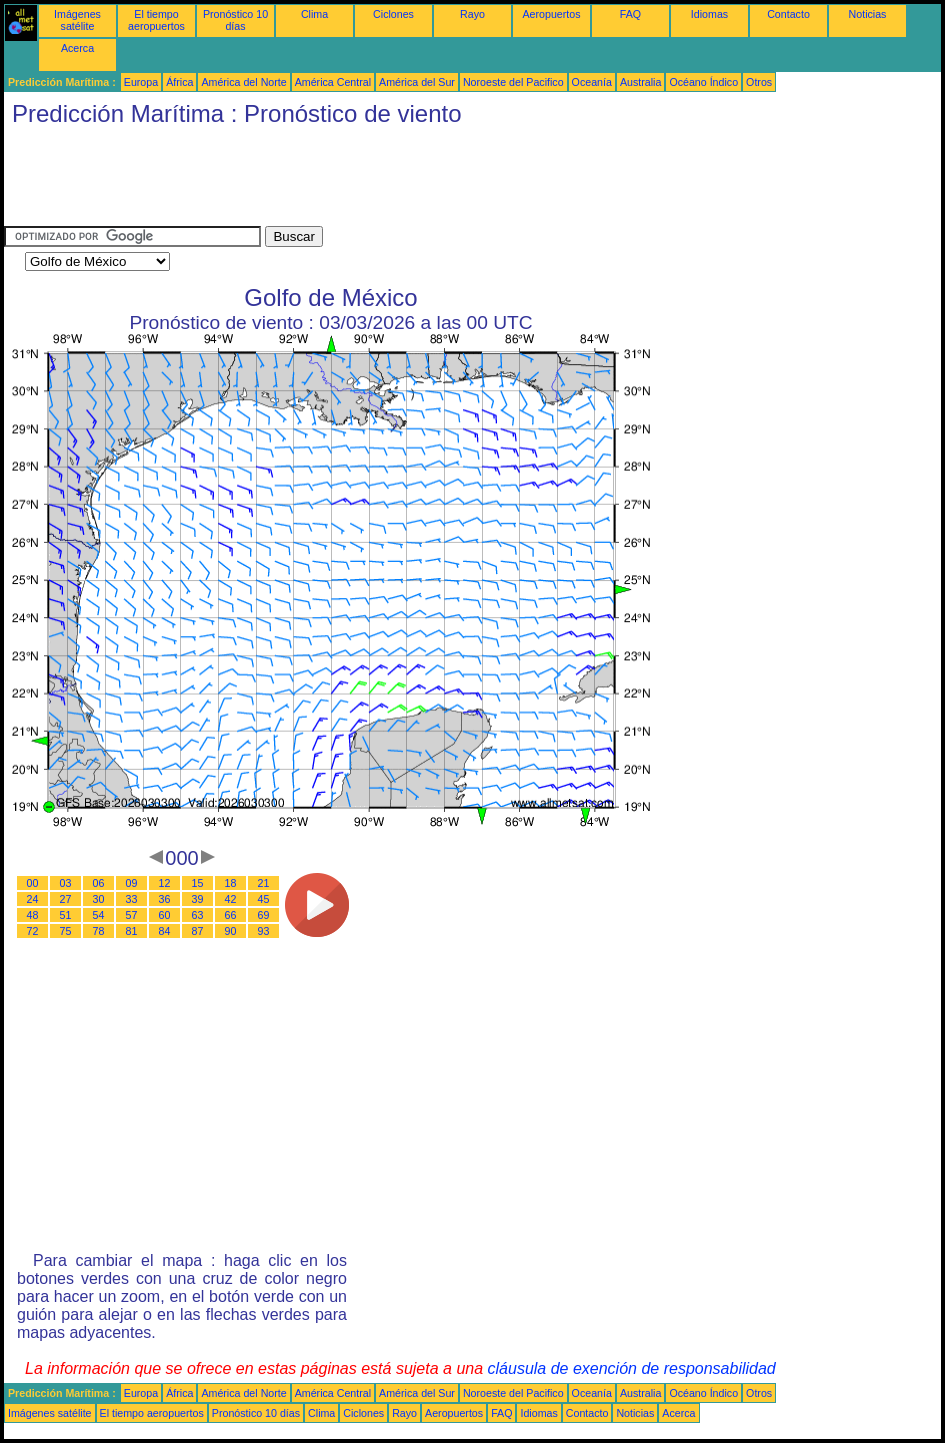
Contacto (788, 14)
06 (99, 883)
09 (132, 883)
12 (165, 883)
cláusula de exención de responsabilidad (632, 1368)
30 (99, 899)
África (179, 82)
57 (132, 915)
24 (33, 899)
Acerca (77, 48)
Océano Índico (703, 82)
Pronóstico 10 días (235, 20)
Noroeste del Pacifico (513, 82)
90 (231, 931)
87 (198, 931)
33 (132, 899)
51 (66, 915)
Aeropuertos (551, 14)
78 (99, 931)
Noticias (868, 14)
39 (198, 899)
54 (99, 915)
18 (231, 883)
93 (264, 931)
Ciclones (393, 14)
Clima (314, 14)
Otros (759, 82)
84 (165, 931)
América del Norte (243, 82)
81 (132, 931)
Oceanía (592, 82)
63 (198, 915)
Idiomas (709, 14)
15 (198, 883)
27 (66, 899)
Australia (640, 82)
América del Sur (417, 82)
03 (66, 883)
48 (33, 915)
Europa (141, 82)
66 (231, 915)
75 (66, 931)
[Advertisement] (368, 181)
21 (264, 883)
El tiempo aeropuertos (156, 20)
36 (165, 899)
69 (264, 915)
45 (264, 899)
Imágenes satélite (77, 20)
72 (33, 931)
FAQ (630, 14)
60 (165, 915)
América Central (333, 82)
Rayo (472, 14)
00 (33, 883)
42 (231, 899)
